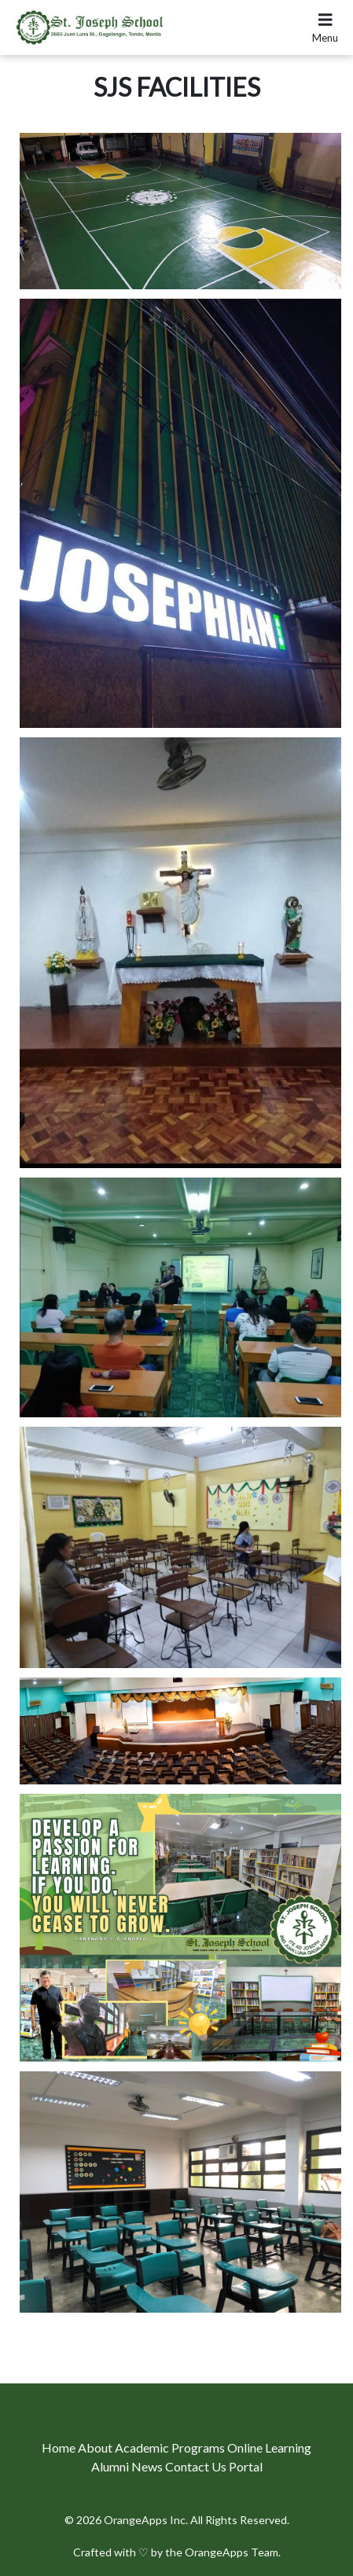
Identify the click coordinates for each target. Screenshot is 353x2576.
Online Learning (269, 2447)
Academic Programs (171, 2447)
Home (60, 2447)
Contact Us (197, 2466)
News (148, 2466)
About (96, 2447)
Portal (246, 2466)
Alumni (111, 2466)
